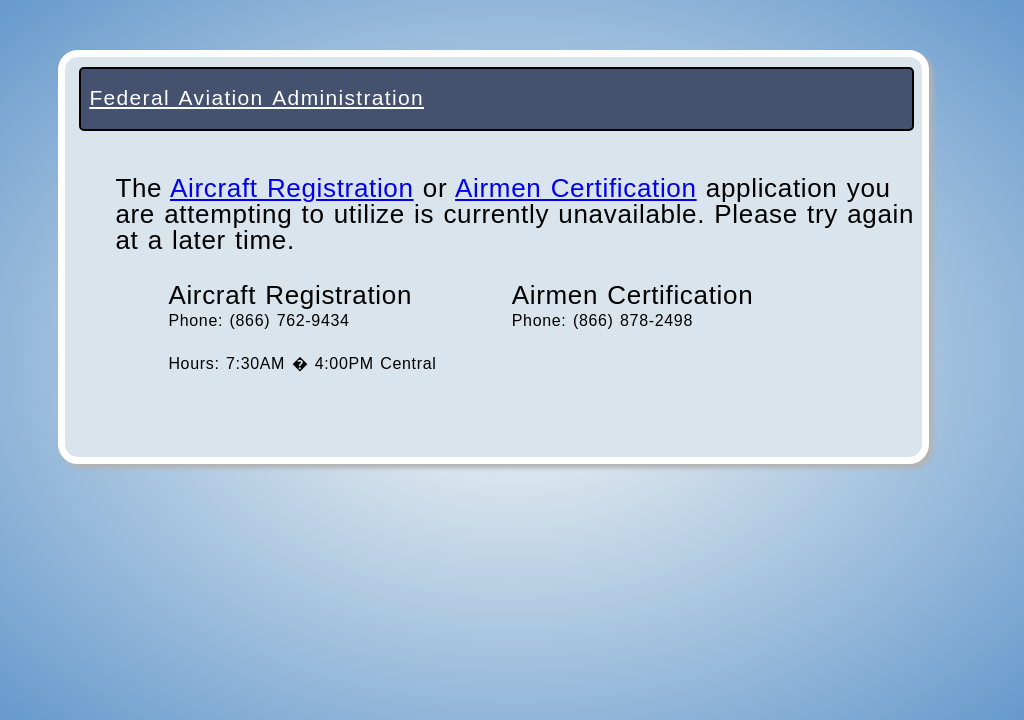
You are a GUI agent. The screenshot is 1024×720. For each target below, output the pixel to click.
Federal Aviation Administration (256, 97)
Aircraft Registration (292, 188)
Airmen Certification (576, 188)
